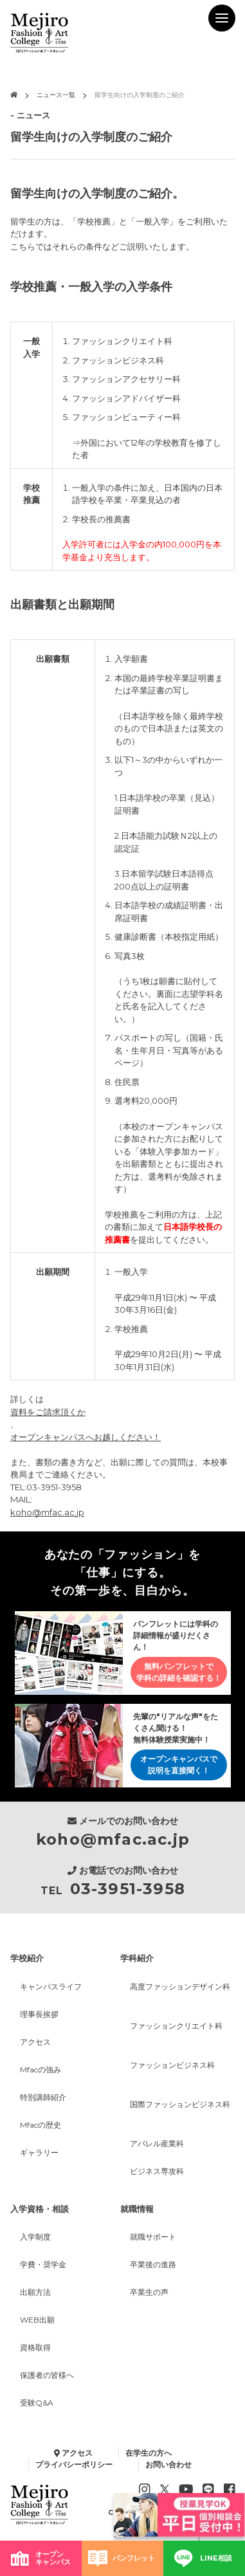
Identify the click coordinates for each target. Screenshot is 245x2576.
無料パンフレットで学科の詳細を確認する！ (178, 1672)
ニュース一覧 (56, 95)
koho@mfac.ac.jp (47, 1512)
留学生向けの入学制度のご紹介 (140, 95)
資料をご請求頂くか (48, 1412)
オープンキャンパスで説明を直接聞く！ (178, 1764)
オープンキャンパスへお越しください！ (85, 1437)
